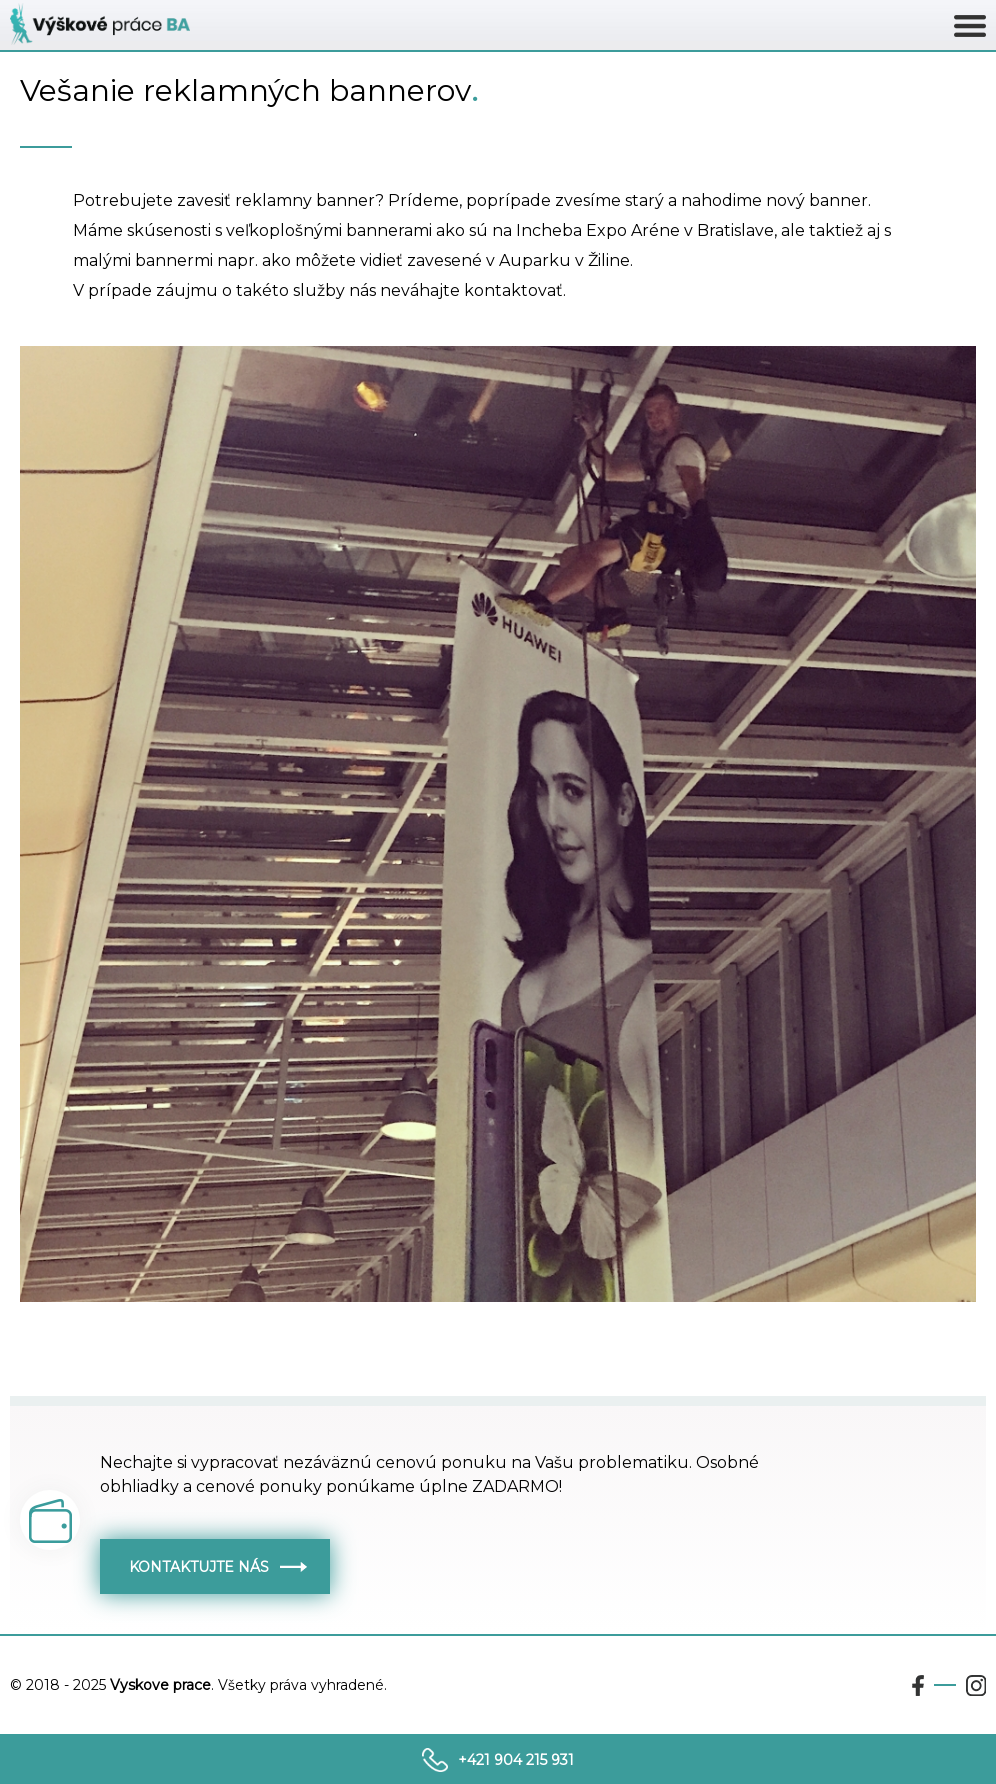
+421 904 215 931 (516, 1760)
